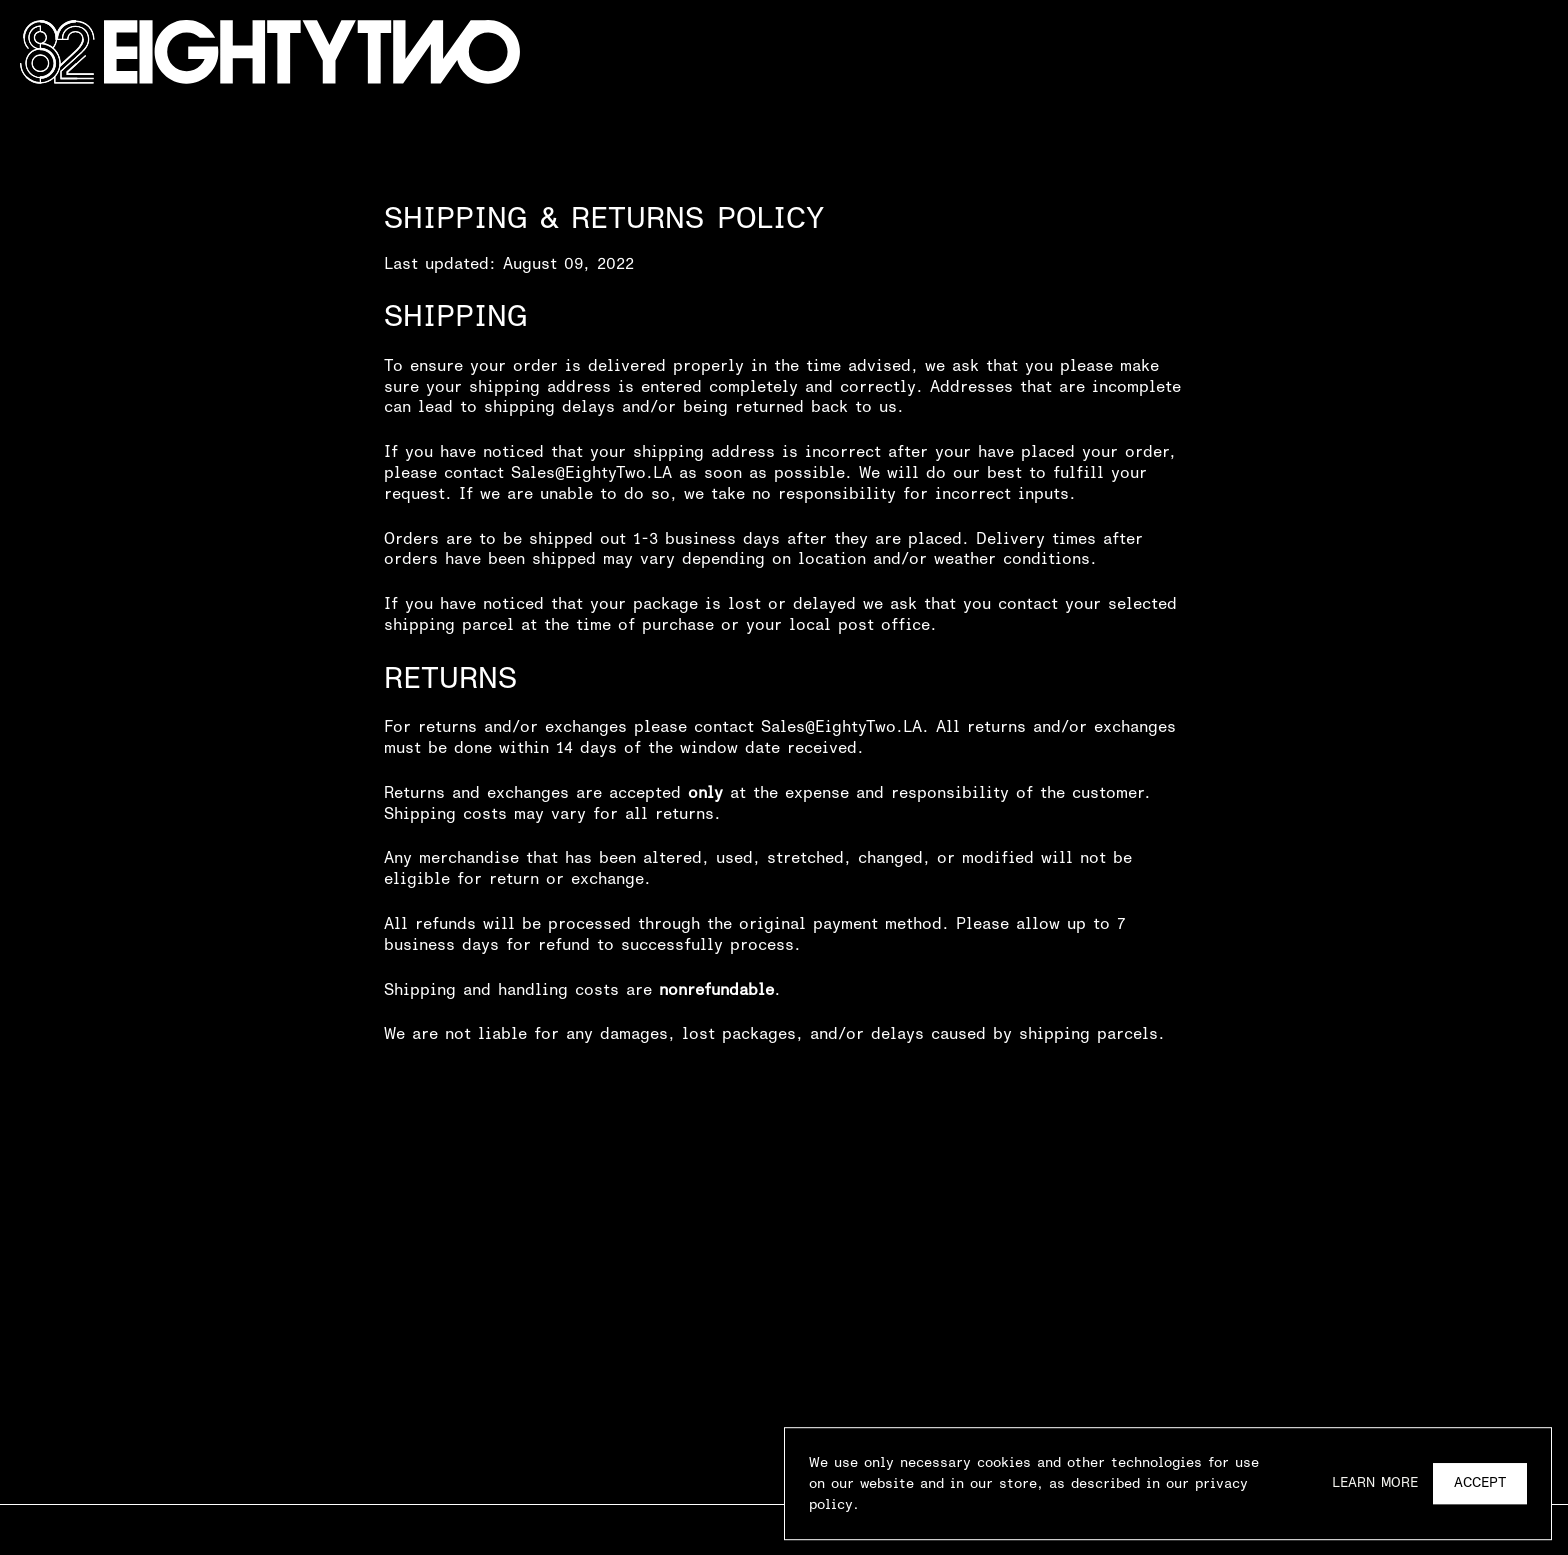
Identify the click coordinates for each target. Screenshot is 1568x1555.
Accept (1480, 1485)
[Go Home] (270, 52)
